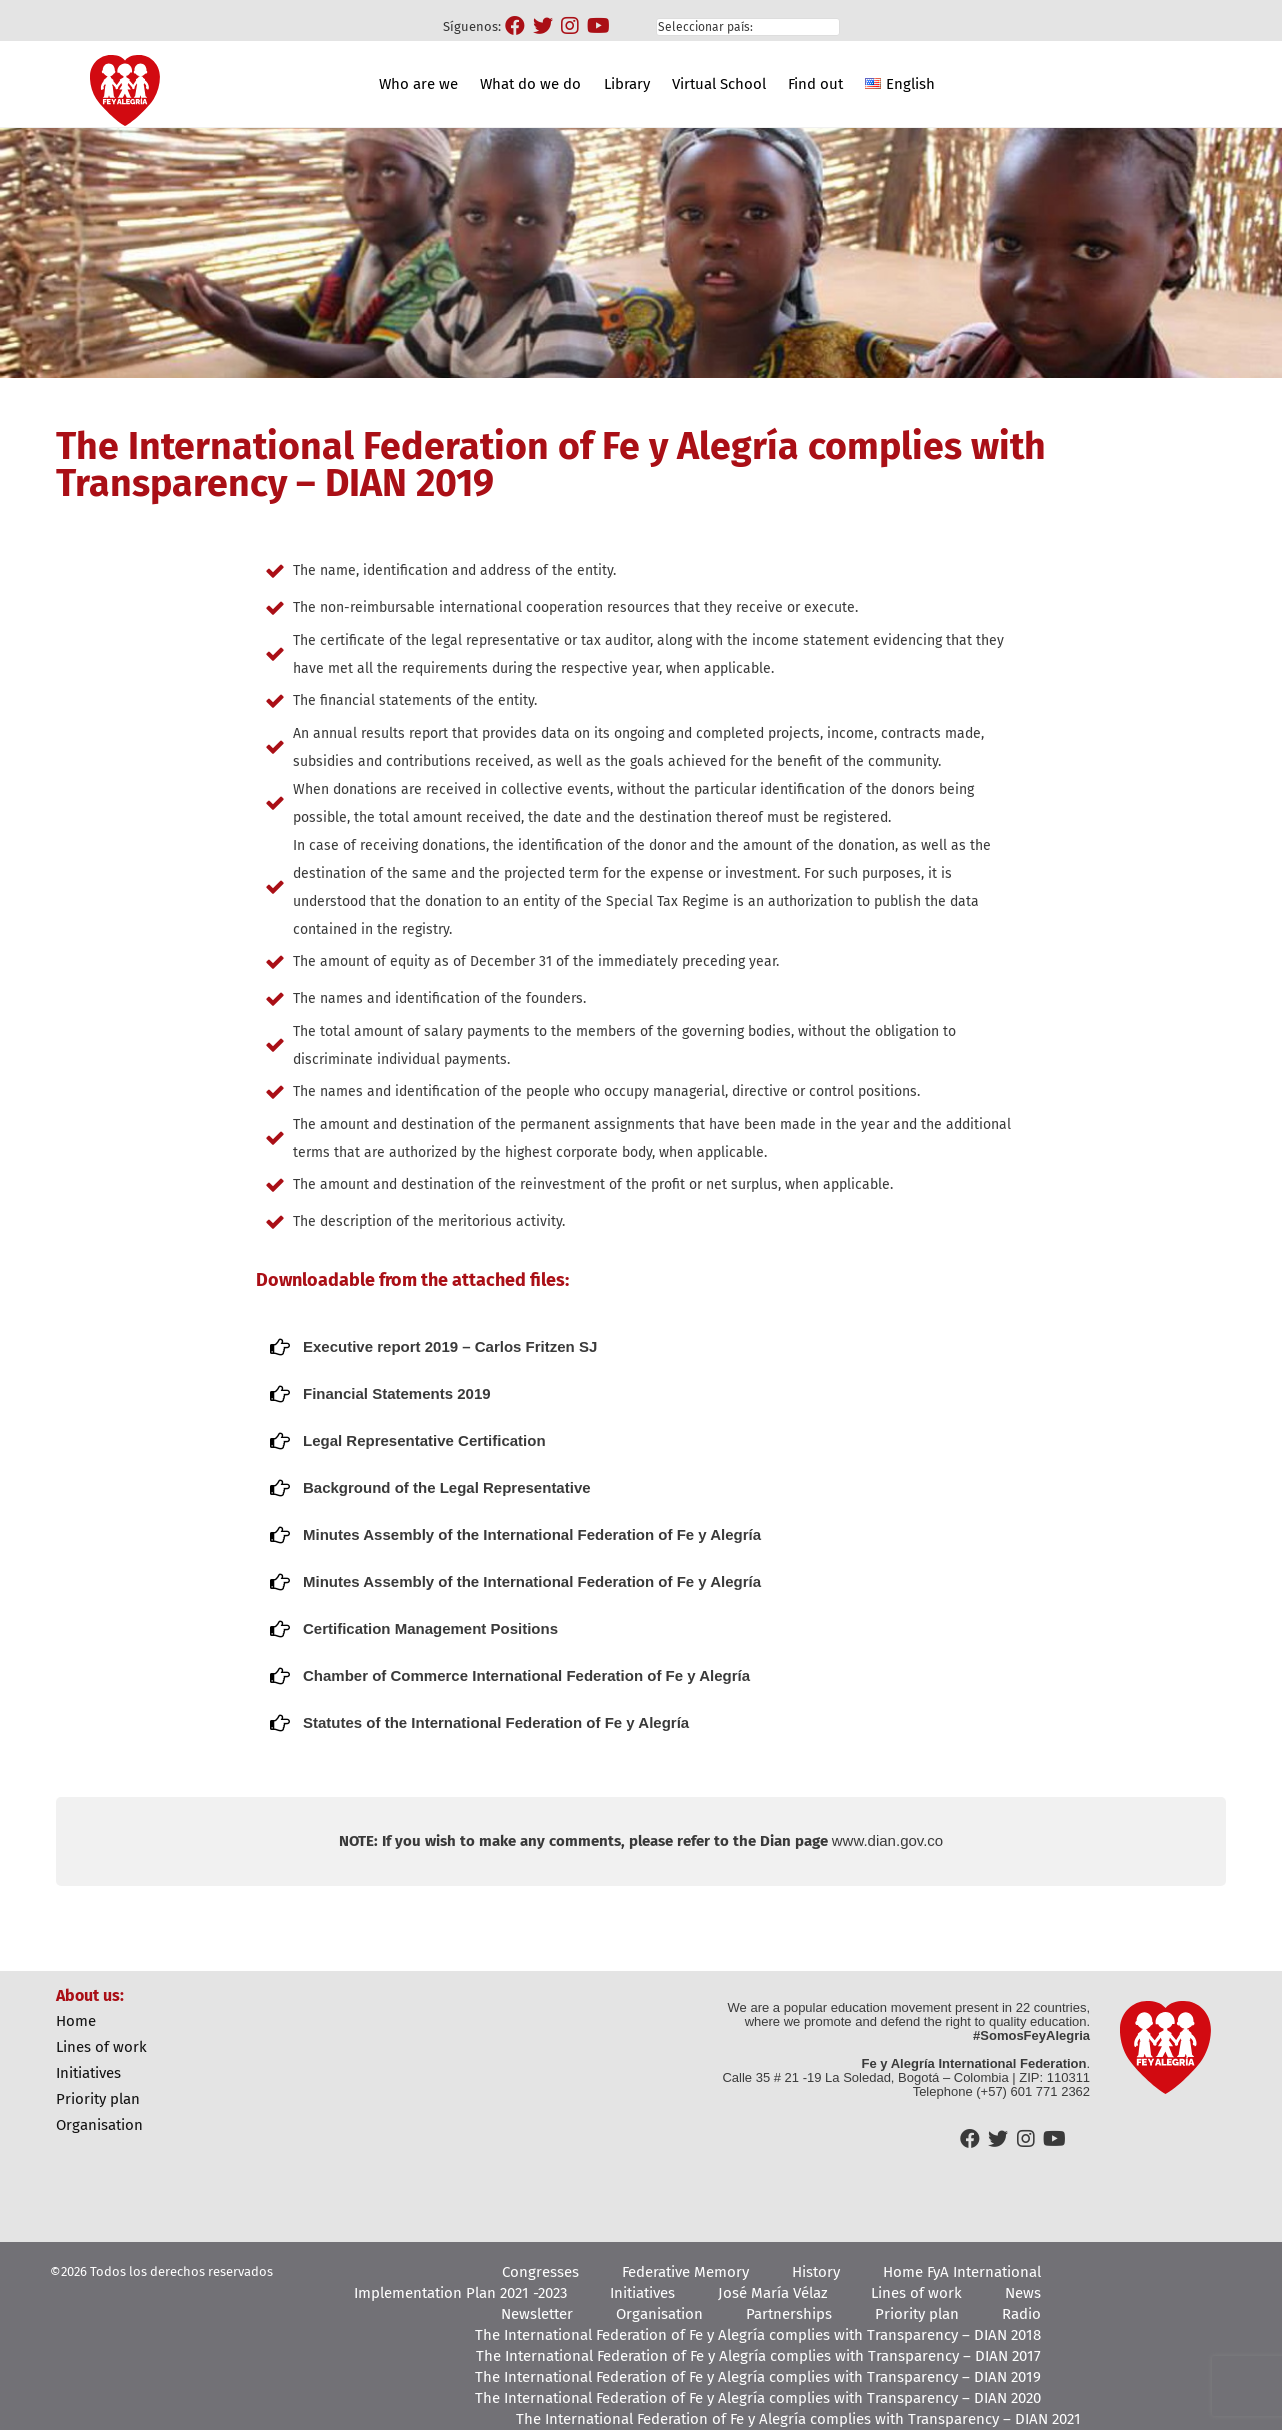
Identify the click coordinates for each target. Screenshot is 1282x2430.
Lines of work (101, 2047)
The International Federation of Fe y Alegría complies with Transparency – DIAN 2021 (798, 2419)
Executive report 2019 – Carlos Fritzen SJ (450, 1346)
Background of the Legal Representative (447, 1487)
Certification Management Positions (430, 1628)
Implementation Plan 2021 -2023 (460, 2293)
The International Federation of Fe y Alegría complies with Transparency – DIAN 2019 (758, 2377)
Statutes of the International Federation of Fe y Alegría (496, 1722)
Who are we (418, 84)
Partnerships (789, 2314)
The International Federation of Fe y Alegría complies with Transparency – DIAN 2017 (758, 2356)
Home (76, 2021)
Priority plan (98, 2099)
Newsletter (537, 2314)
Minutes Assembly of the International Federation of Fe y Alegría (532, 1534)
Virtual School (719, 84)
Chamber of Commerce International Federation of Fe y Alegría (526, 1675)
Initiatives (88, 2073)
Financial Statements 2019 (397, 1393)
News (1023, 2293)
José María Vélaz (773, 2293)
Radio (1021, 2314)
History (816, 2272)
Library (627, 84)
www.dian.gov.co (887, 1840)
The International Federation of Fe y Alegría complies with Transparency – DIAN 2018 (758, 2335)
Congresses (540, 2272)
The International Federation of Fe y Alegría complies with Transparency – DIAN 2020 (758, 2398)
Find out (815, 84)
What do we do (530, 84)
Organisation (99, 2125)
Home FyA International (962, 2272)
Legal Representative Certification (424, 1440)
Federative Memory (685, 2272)
